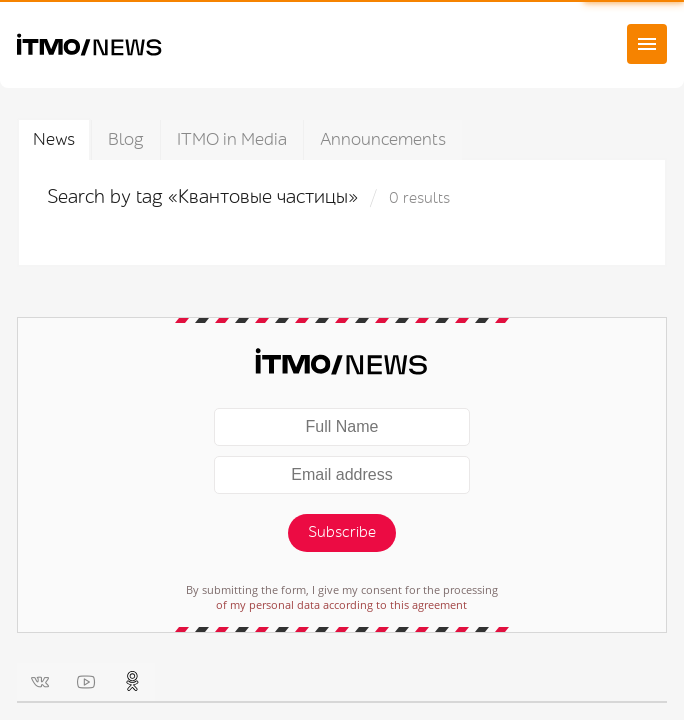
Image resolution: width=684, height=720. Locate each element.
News (54, 139)
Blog (126, 139)
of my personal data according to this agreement (341, 604)
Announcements (383, 139)
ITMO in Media (232, 139)
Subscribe (342, 532)
